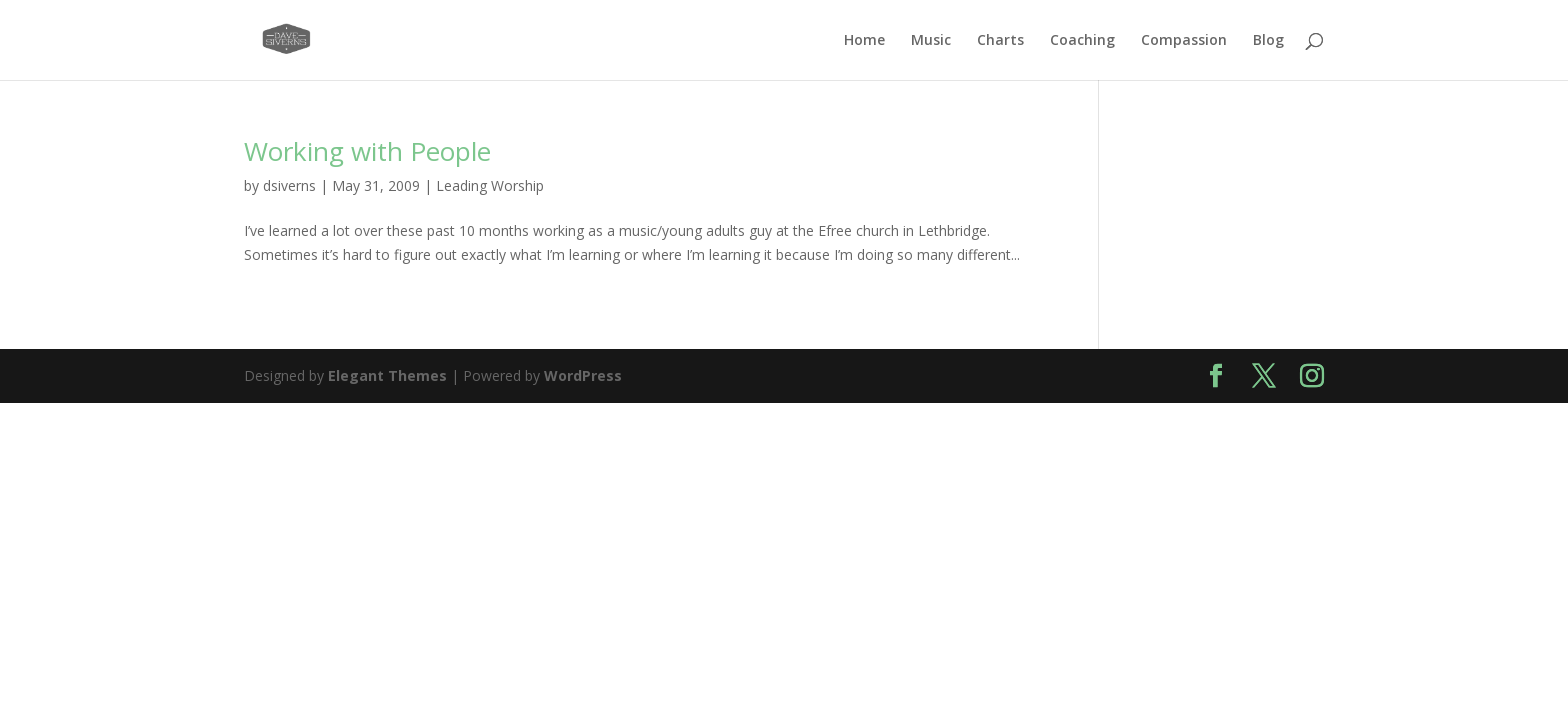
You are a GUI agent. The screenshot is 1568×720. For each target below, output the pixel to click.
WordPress (583, 375)
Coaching (1082, 41)
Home (864, 41)
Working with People (367, 151)
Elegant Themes (387, 375)
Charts (1000, 41)
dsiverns (289, 185)
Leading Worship (490, 185)
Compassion (1184, 41)
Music (931, 41)
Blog (1268, 41)
